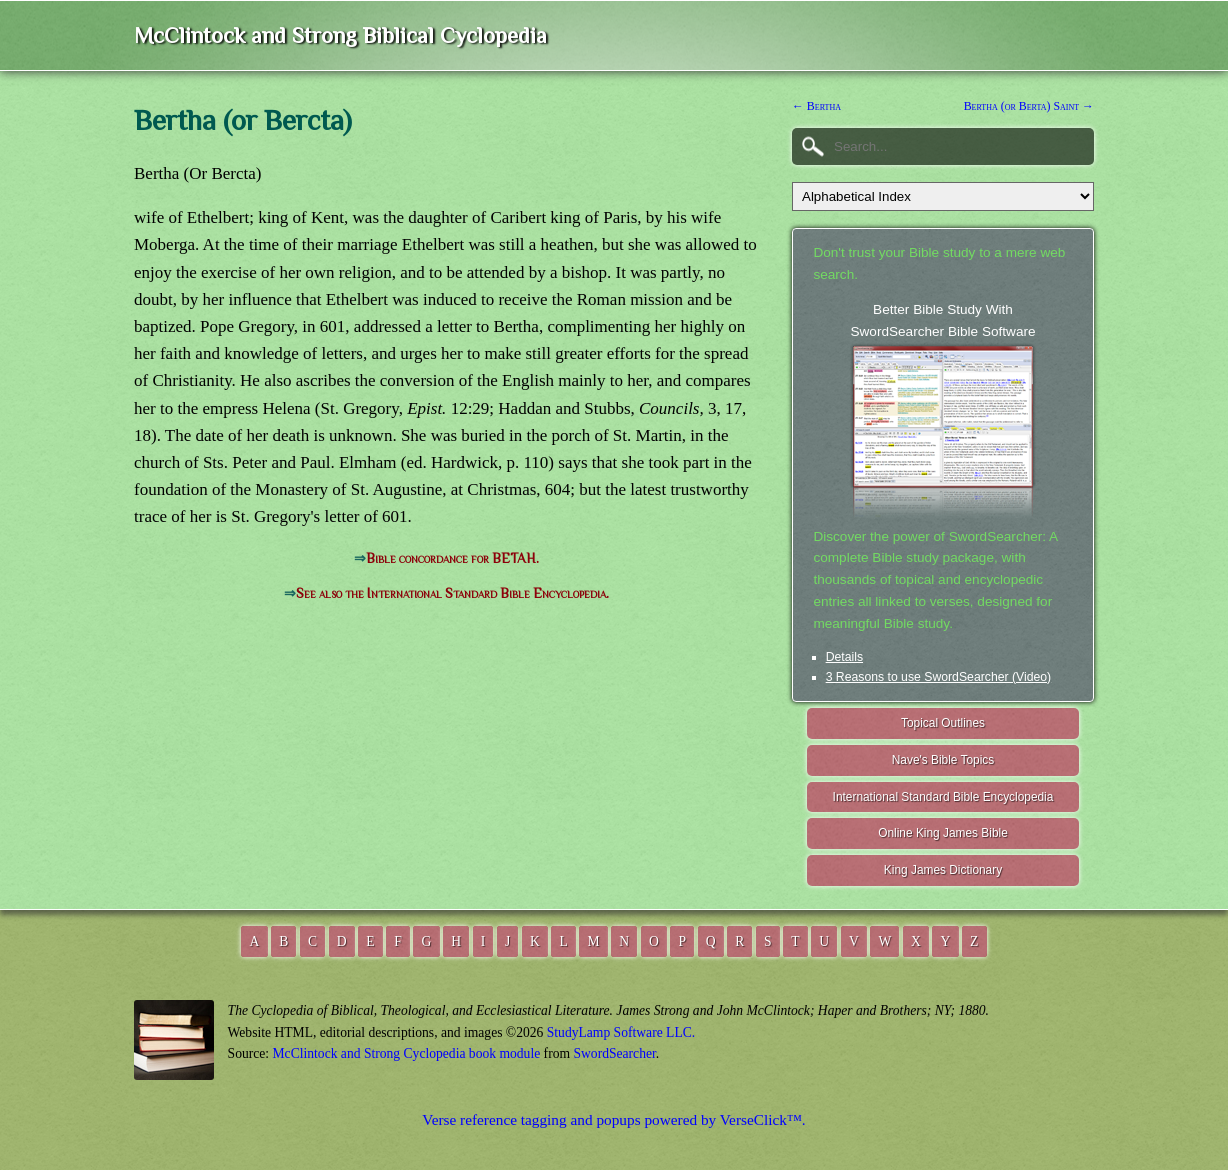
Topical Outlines (943, 723)
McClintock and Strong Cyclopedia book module (407, 1053)
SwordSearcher (614, 1053)
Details (844, 657)
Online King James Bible (943, 833)
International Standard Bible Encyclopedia (943, 797)
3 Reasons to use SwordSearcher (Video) (939, 677)
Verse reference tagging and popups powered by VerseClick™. (613, 1119)
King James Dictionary (943, 870)
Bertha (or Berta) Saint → (1029, 106)
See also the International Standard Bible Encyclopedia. (452, 593)
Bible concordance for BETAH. (452, 558)
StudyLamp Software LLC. (621, 1032)
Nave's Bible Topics (943, 760)
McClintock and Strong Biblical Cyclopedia (340, 35)
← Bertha (816, 106)
